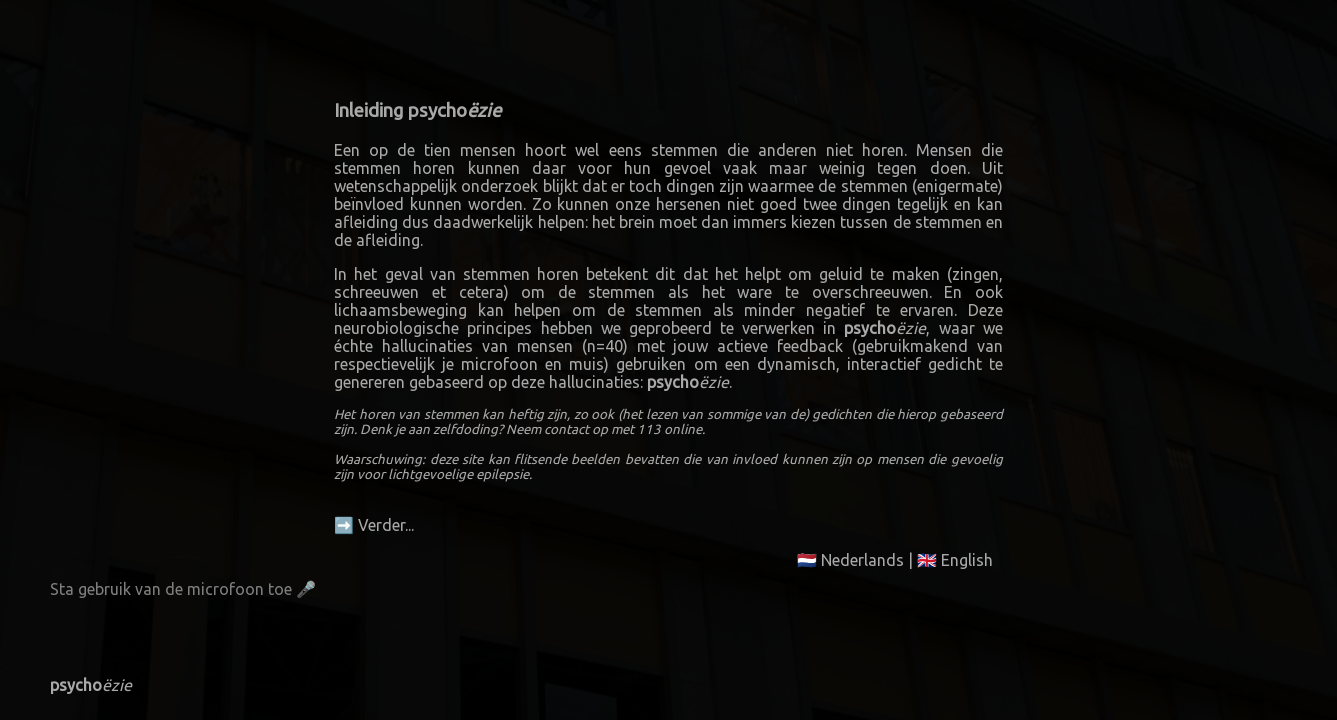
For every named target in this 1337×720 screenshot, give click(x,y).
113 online (669, 429)
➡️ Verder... (374, 525)
